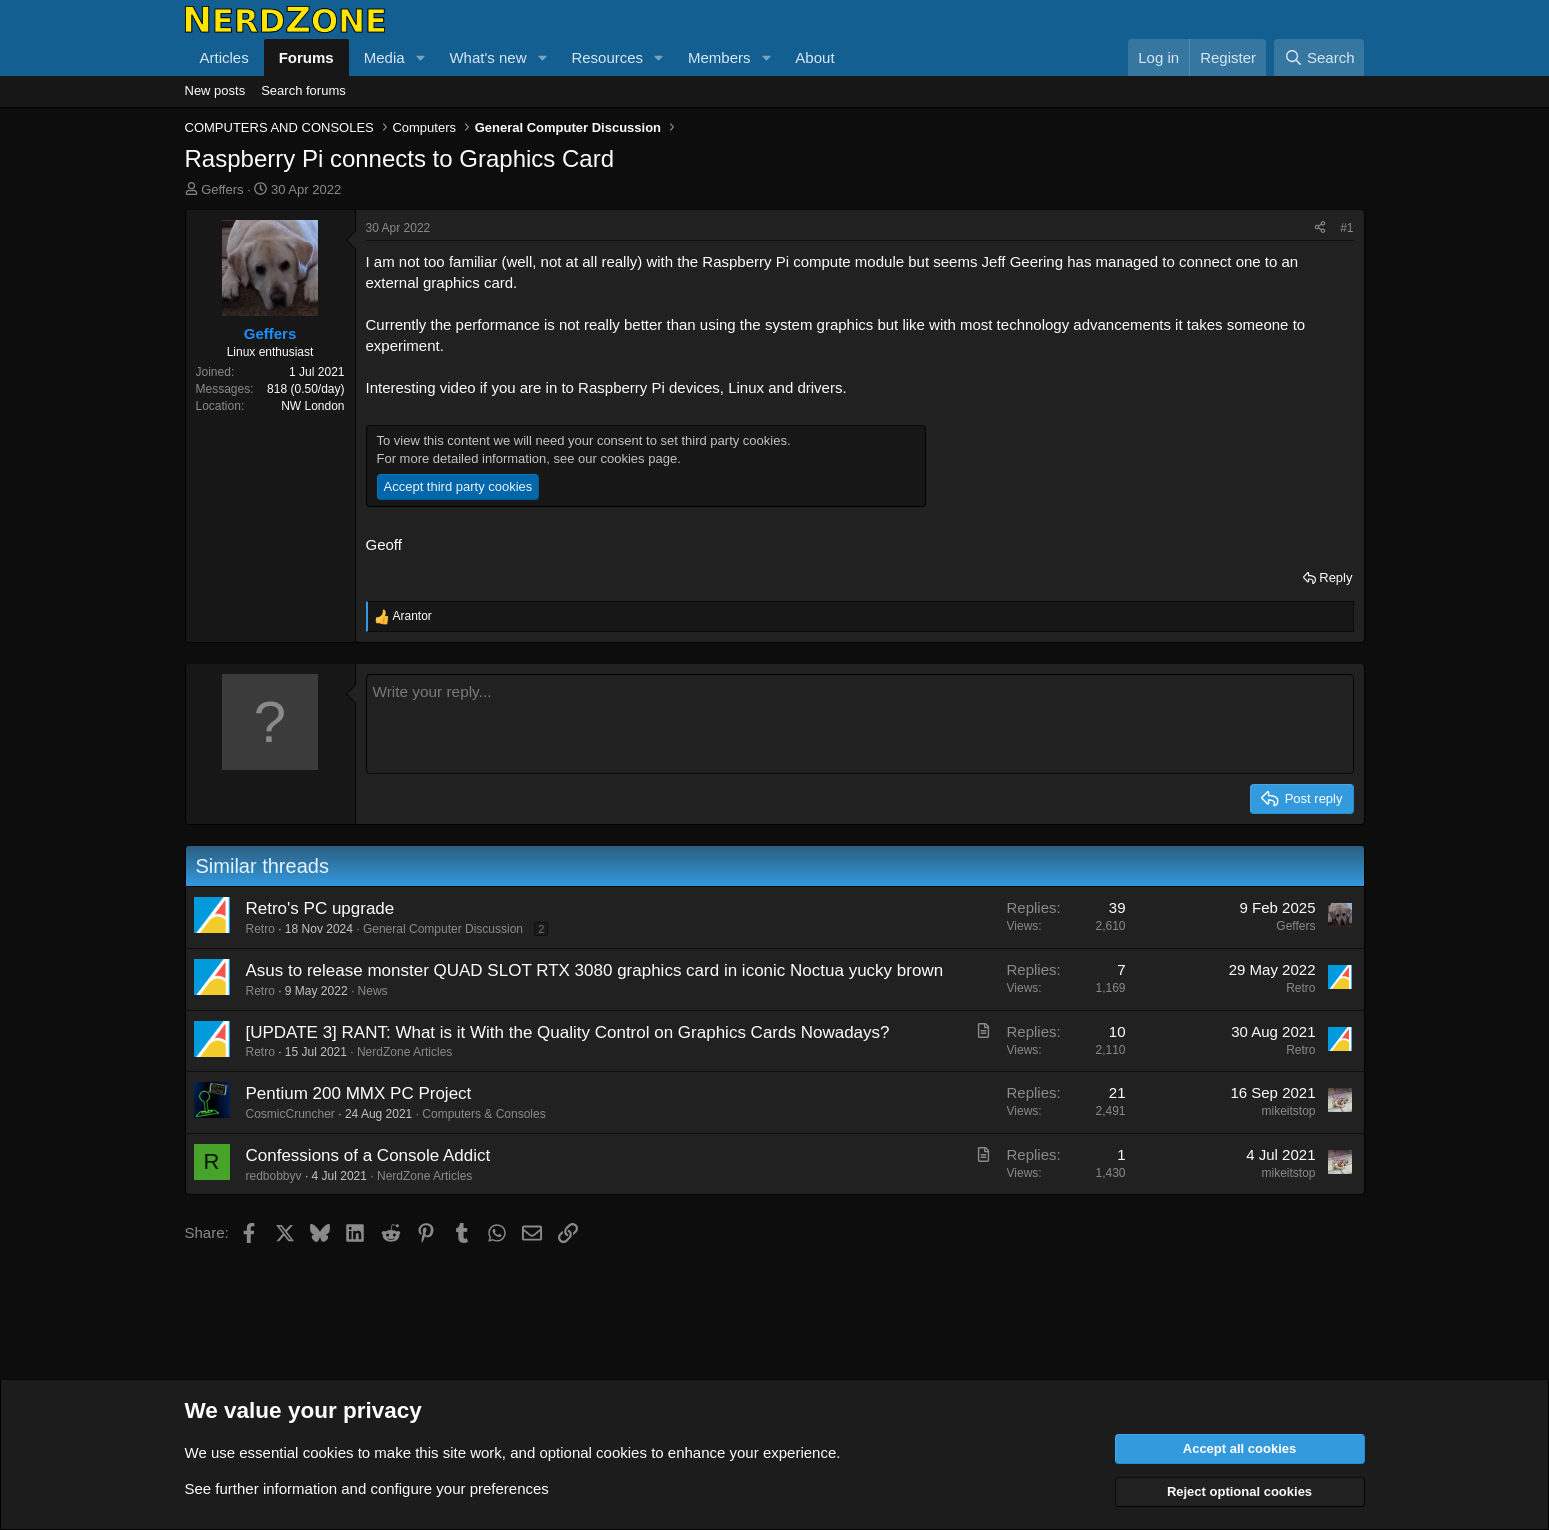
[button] (420, 57)
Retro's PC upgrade (320, 908)
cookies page (639, 458)
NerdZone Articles (404, 1052)
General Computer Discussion (443, 929)
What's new (487, 57)
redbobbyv (274, 1176)
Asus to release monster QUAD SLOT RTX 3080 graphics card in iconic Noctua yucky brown (595, 970)
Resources (607, 57)
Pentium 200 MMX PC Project (359, 1093)
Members (719, 57)
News (373, 991)
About (814, 57)
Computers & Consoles (483, 1114)
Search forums (303, 90)
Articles (224, 57)
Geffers (222, 189)
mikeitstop (1288, 1111)
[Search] (1319, 57)
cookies (328, 1452)
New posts (215, 90)
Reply (1335, 577)
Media (384, 57)
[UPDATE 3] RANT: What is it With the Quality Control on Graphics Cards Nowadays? (568, 1032)
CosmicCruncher (290, 1114)
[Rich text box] (860, 724)
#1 (1346, 228)
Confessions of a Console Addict (368, 1155)
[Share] (1320, 228)
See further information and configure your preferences (367, 1488)
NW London (312, 406)
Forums (306, 57)
